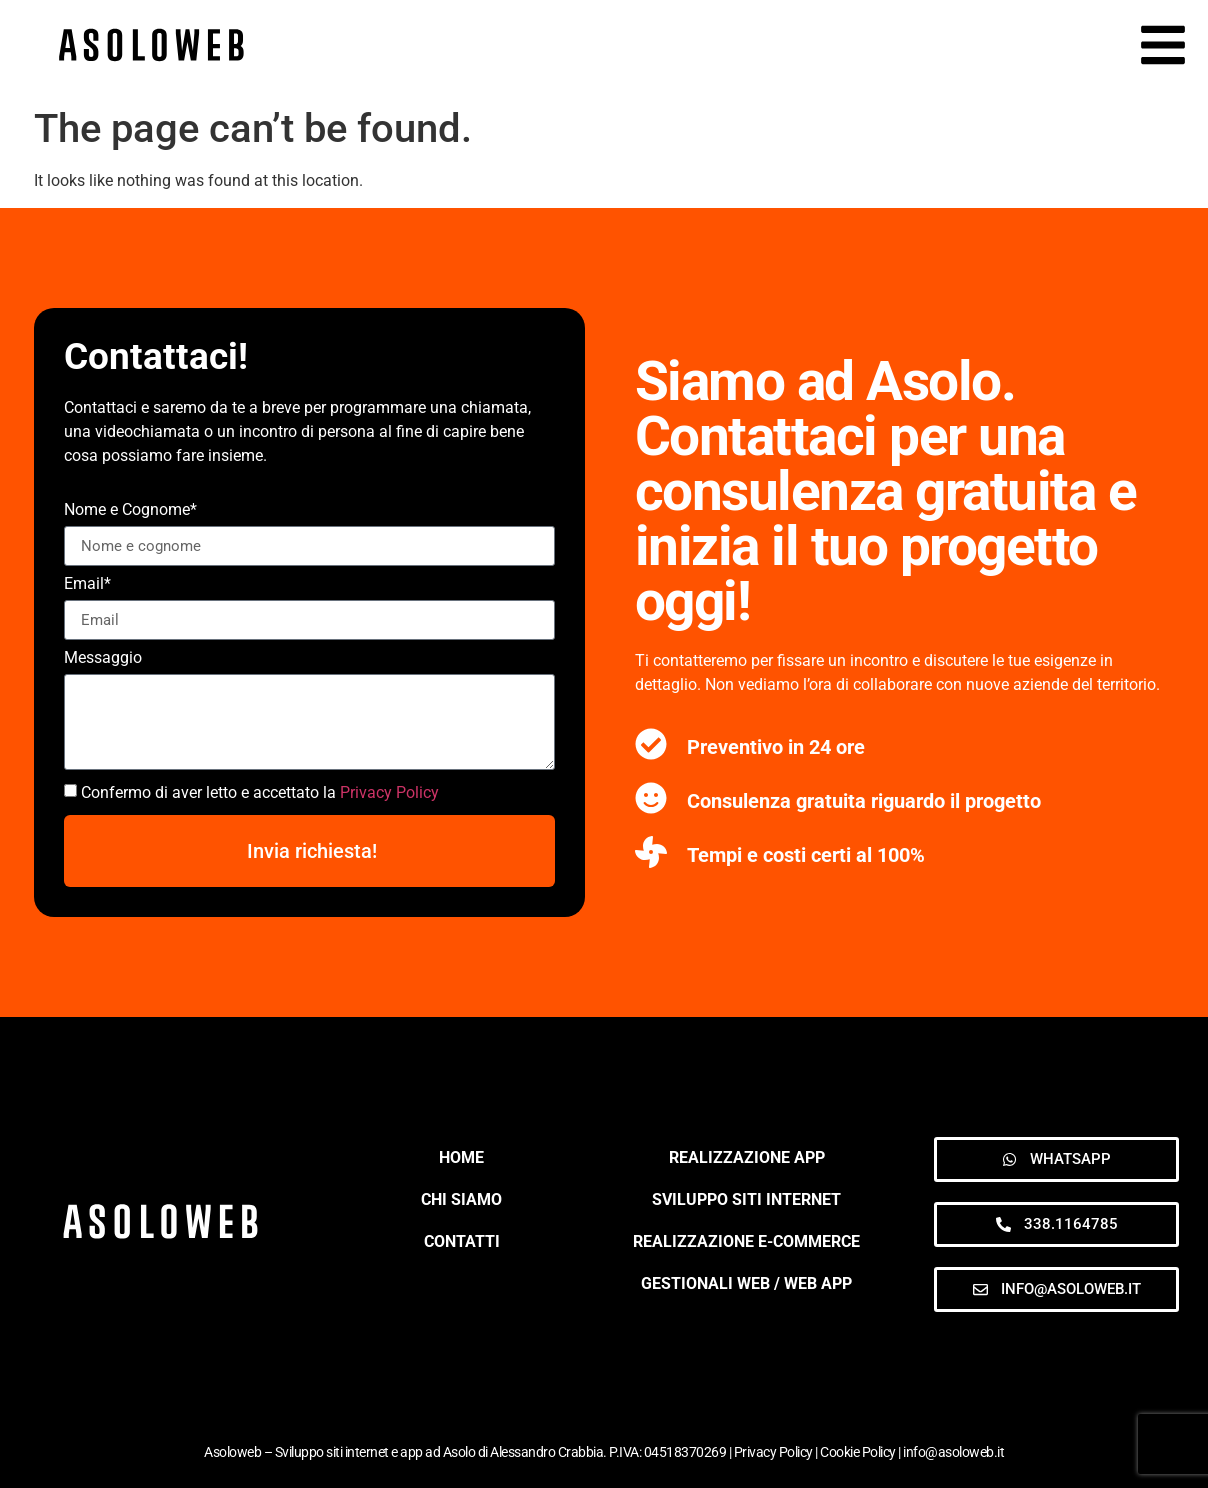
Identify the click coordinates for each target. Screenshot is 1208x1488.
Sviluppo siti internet (746, 1199)
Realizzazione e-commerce (746, 1241)
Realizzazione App (747, 1157)
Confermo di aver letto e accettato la (260, 792)
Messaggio (103, 658)
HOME (461, 1157)
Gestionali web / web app (746, 1283)
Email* (87, 584)
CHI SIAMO (461, 1199)
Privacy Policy (389, 792)
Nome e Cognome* (130, 510)
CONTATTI (462, 1241)
